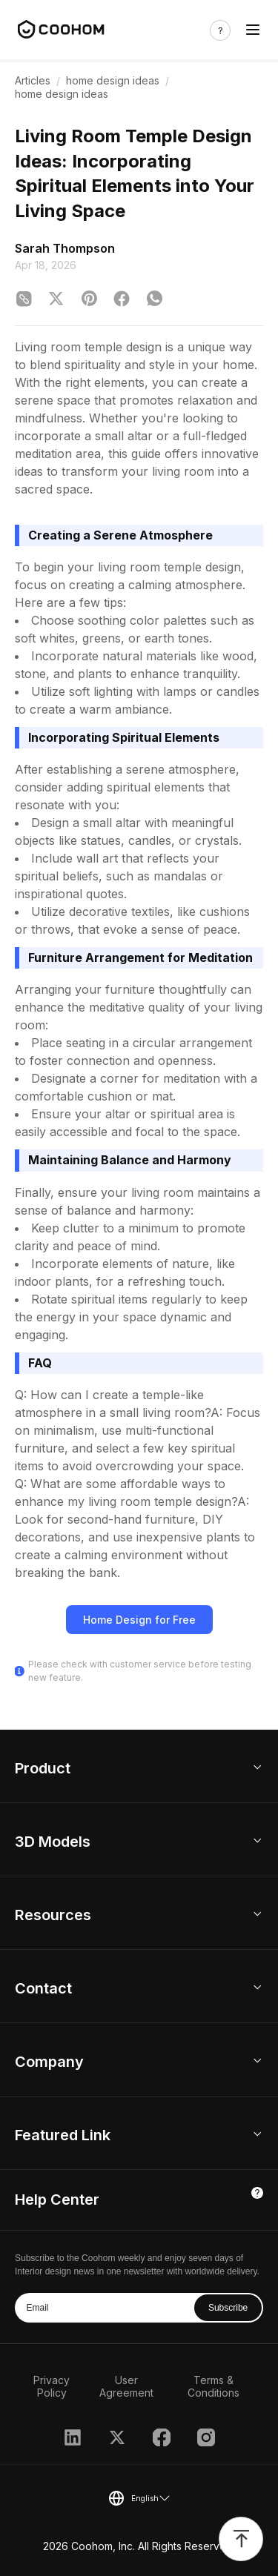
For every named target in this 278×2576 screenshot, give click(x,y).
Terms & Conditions (213, 2386)
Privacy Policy (51, 2386)
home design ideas (112, 80)
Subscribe (228, 2308)
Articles (32, 80)
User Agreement (126, 2386)
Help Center (57, 2199)
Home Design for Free (139, 1619)
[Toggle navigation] (252, 30)
